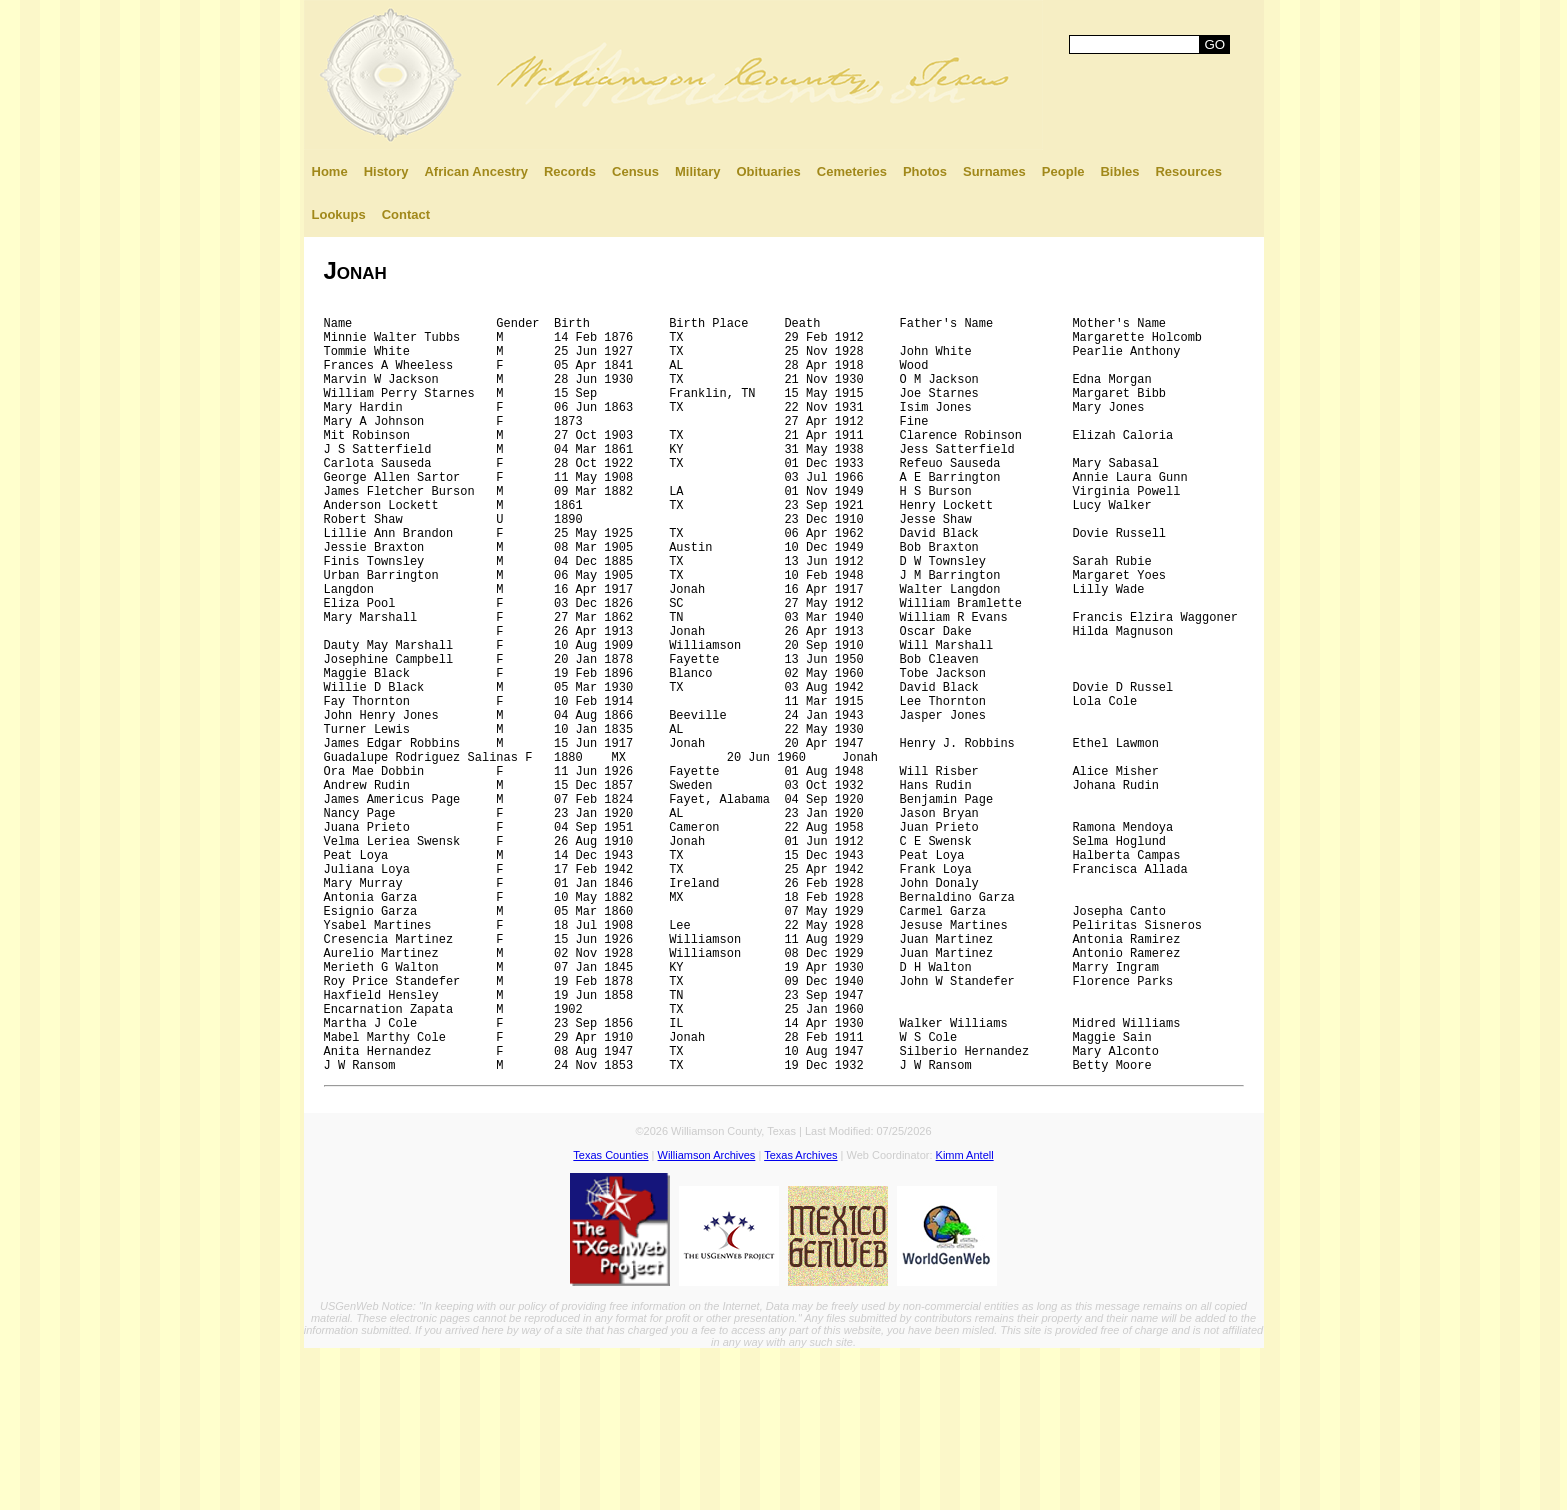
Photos (925, 171)
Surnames (994, 171)
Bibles (1119, 171)
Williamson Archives (707, 1317)
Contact (406, 214)
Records (570, 171)
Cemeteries (852, 171)
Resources (1188, 171)
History (386, 171)
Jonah (355, 270)
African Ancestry (476, 171)
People (1063, 171)
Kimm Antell (965, 1317)
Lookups (339, 214)
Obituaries (769, 171)
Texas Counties (610, 1317)
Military (698, 171)
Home (330, 171)
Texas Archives (800, 1317)
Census (635, 171)
